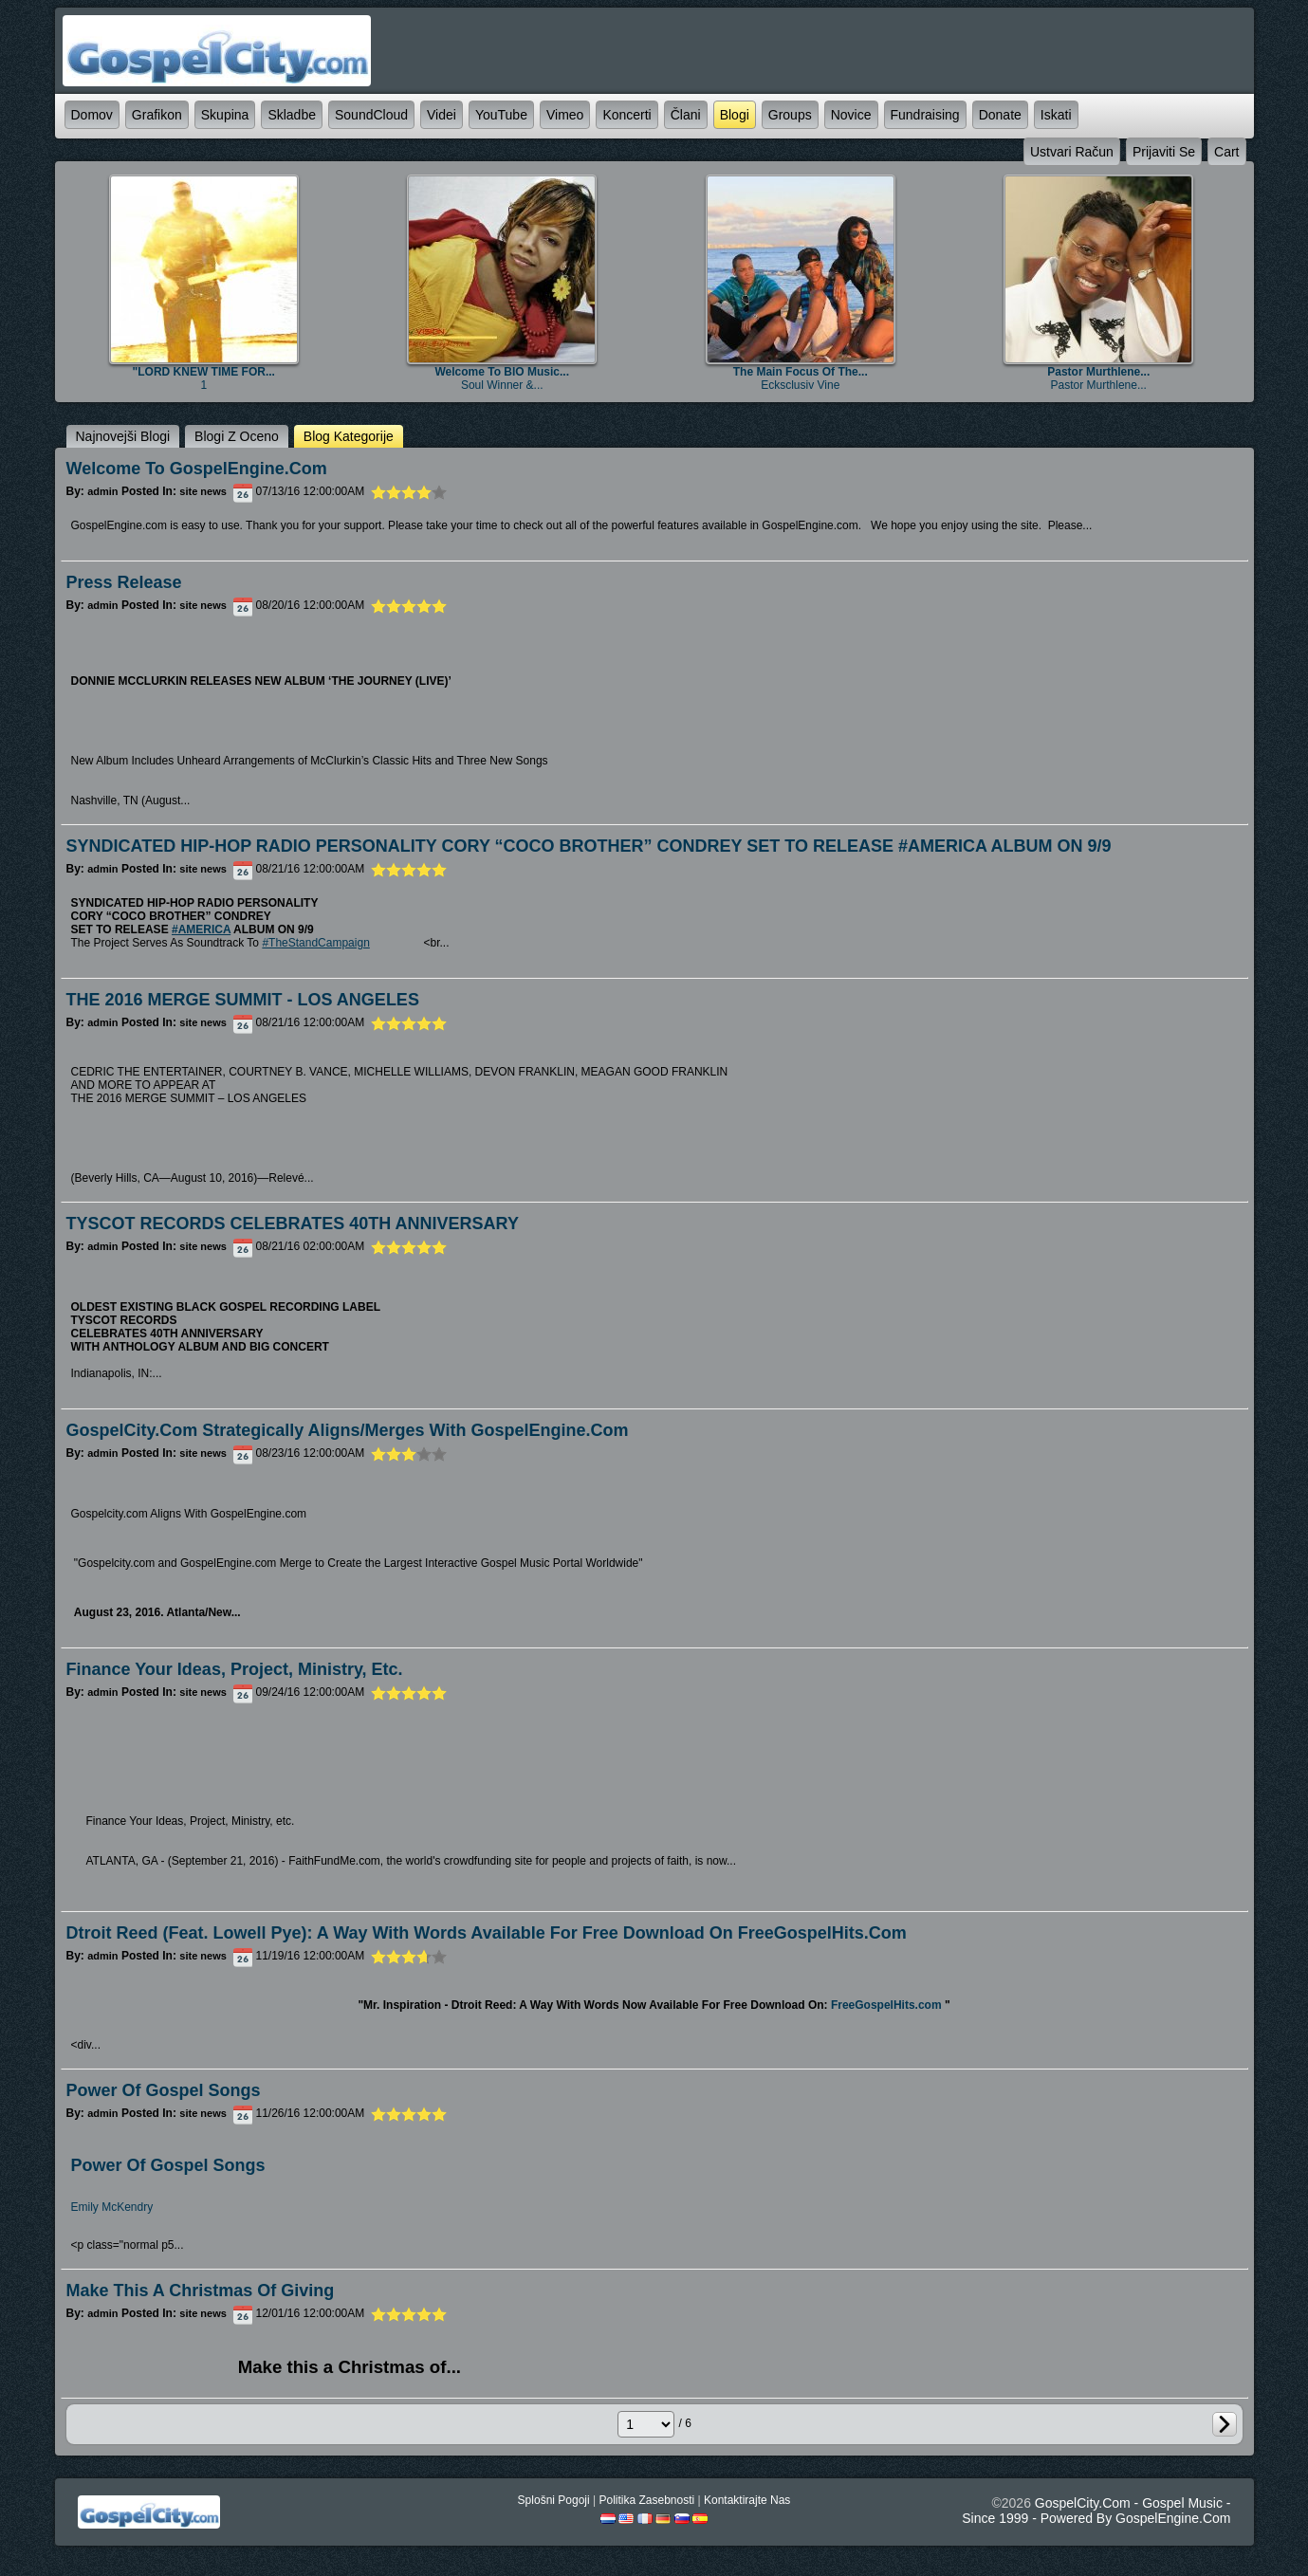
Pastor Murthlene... (1098, 371)
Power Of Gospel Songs (168, 2165)
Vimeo (564, 114)
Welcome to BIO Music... (501, 371)
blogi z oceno (236, 436)
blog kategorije (349, 436)
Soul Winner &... (502, 385)
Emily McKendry (112, 2207)
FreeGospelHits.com (886, 2005)
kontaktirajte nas (747, 2500)
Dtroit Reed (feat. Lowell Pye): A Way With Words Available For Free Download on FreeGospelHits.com (486, 1932)
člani (686, 114)
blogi (734, 114)
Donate (1000, 114)
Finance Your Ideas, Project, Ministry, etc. (234, 1669)
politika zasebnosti (646, 2500)
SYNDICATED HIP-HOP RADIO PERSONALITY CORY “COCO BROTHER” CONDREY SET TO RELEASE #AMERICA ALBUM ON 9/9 (589, 846)
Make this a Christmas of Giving (200, 2290)
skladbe (291, 114)
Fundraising (925, 114)
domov (92, 114)
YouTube (501, 114)
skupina (225, 114)
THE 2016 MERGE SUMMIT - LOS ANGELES (242, 999)
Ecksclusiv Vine (800, 385)
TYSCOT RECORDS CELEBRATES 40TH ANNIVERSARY (292, 1223)
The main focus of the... (800, 371)
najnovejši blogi (123, 436)
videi (441, 114)
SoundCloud (371, 114)
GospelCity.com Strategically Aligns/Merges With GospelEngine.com (347, 1430)
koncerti (626, 114)
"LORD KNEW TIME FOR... (204, 371)
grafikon (157, 114)
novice (851, 114)
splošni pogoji (554, 2500)
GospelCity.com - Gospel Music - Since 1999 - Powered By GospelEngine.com (1096, 2510)
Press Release (124, 582)
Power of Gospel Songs (163, 2090)
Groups (790, 114)
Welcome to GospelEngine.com (196, 468)
